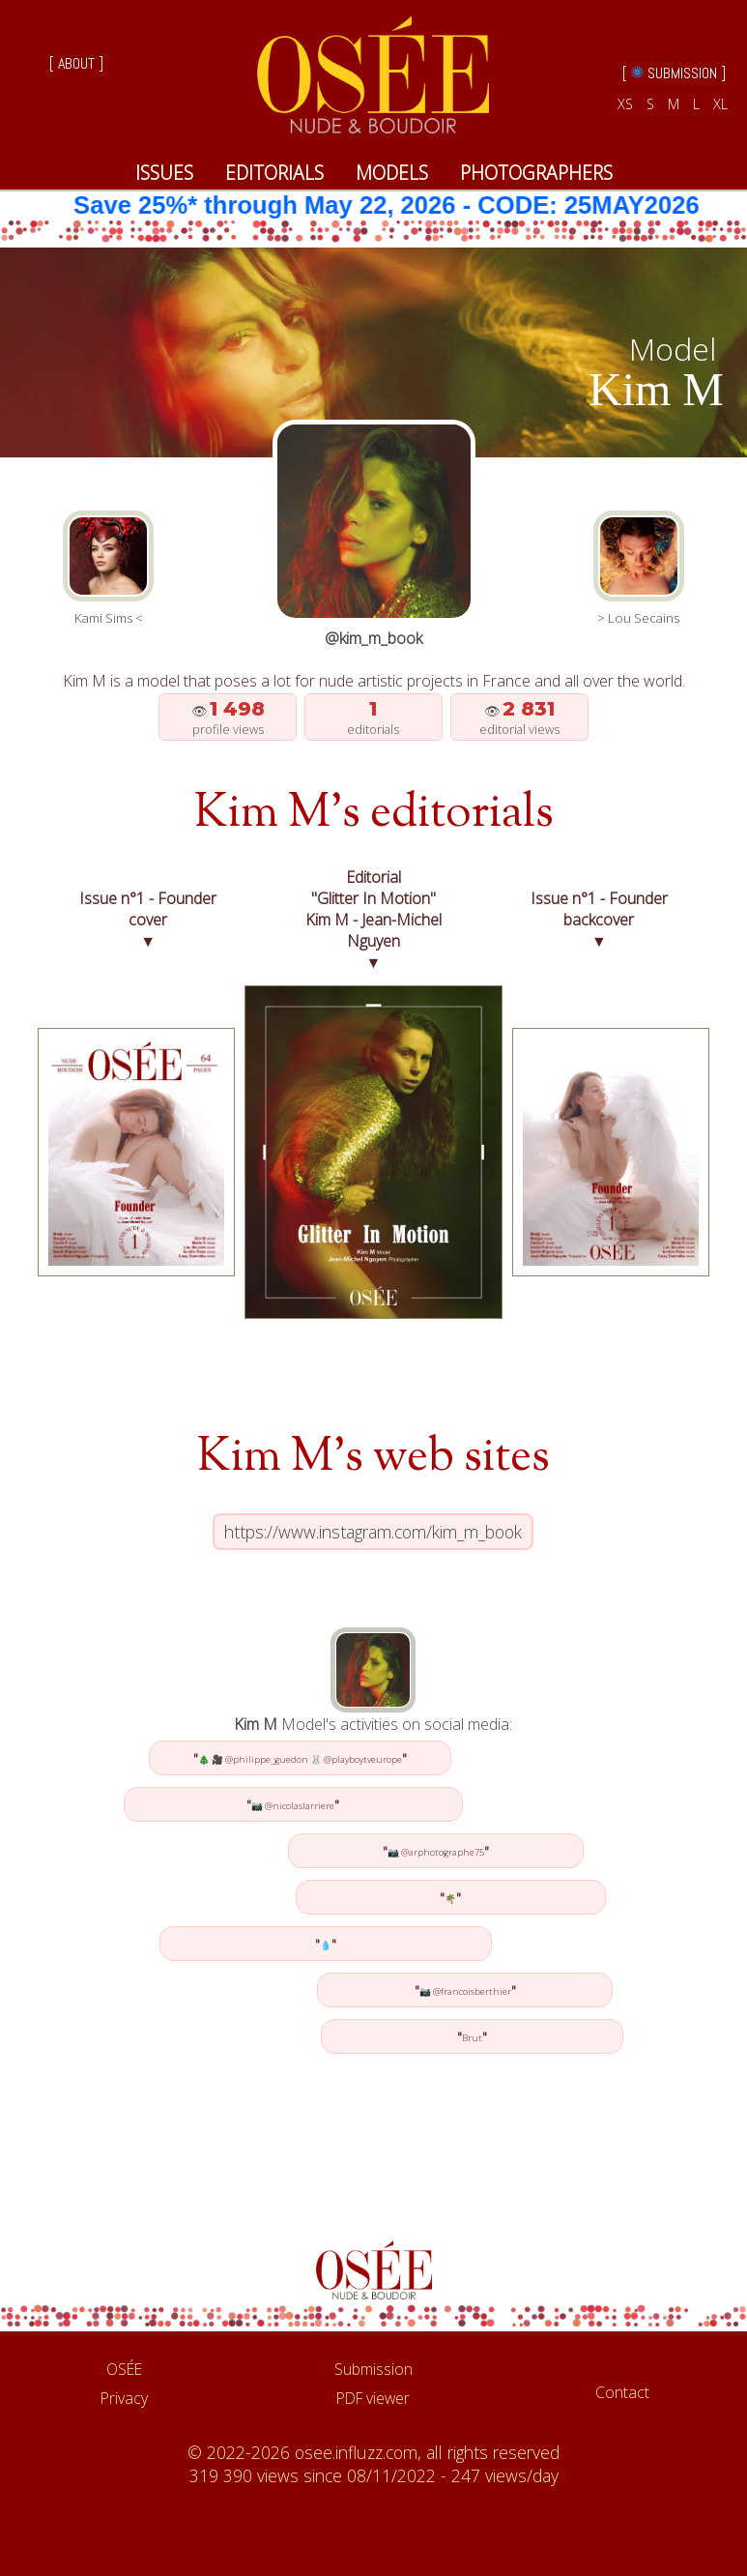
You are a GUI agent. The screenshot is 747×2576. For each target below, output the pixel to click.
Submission (373, 2369)
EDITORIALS (274, 173)
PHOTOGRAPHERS (536, 173)
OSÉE (124, 2369)
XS (625, 104)
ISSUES (164, 173)
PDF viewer (373, 2398)
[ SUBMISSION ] (674, 73)
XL (720, 104)
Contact (622, 2392)
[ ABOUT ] (76, 63)
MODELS (392, 173)
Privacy (124, 2398)
